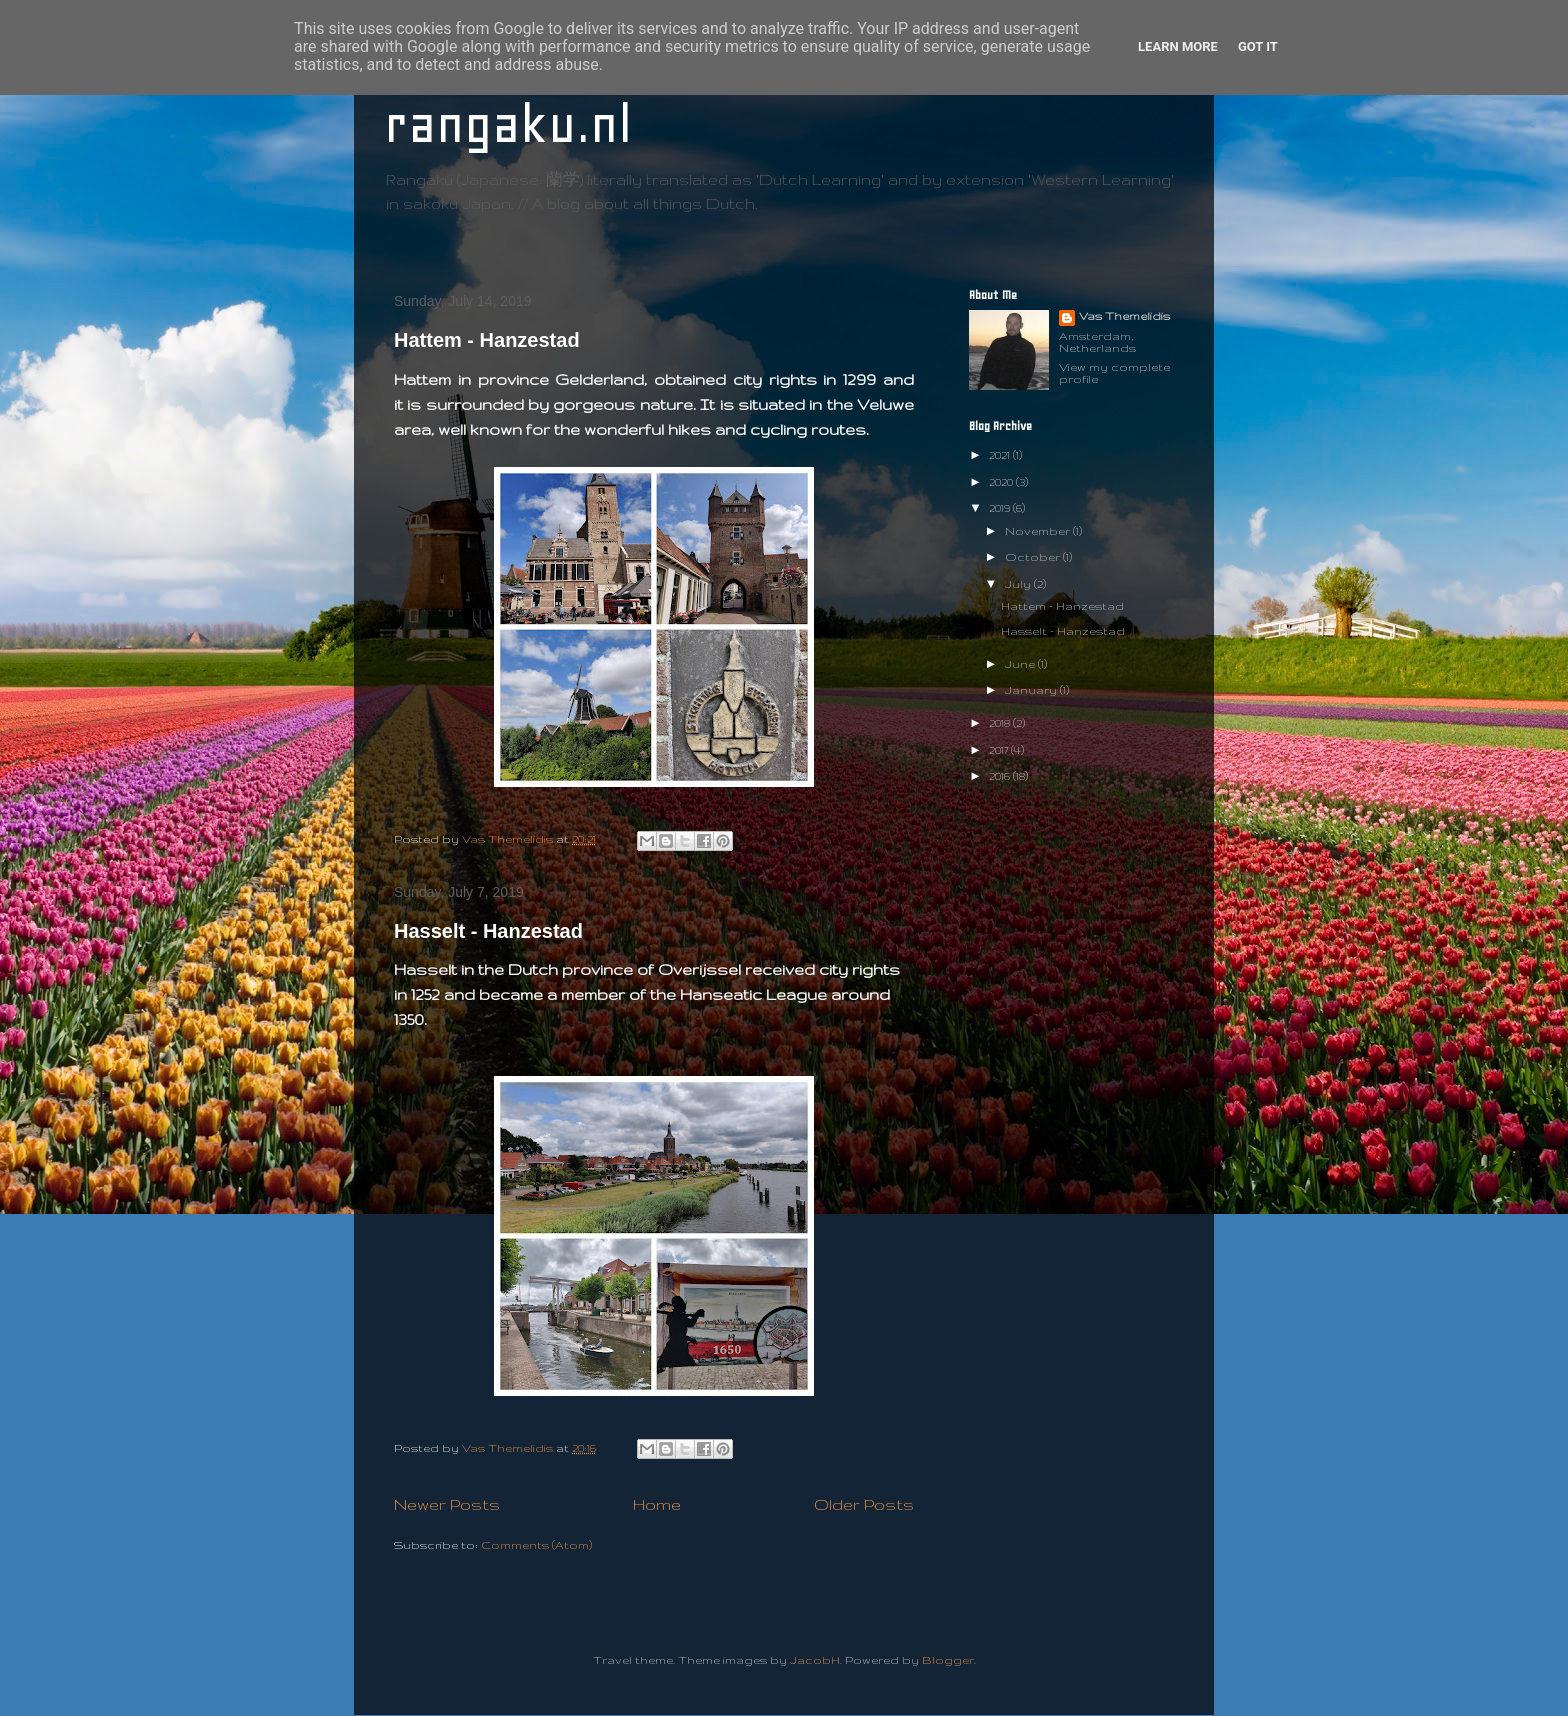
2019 (1001, 508)
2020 (1002, 482)
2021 (1001, 455)
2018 (1001, 723)
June (1021, 664)
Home (657, 1504)
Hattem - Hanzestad (487, 340)
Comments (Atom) (536, 1545)
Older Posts (864, 1504)
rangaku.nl (508, 124)
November (1039, 531)
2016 (1001, 776)
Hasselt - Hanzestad (488, 931)
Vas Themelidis (1124, 316)
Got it (1258, 46)
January (1032, 690)
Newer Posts (447, 1504)
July (1019, 584)
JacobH (815, 1660)
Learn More (1178, 46)
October (1034, 557)
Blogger (948, 1660)
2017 (1000, 750)
